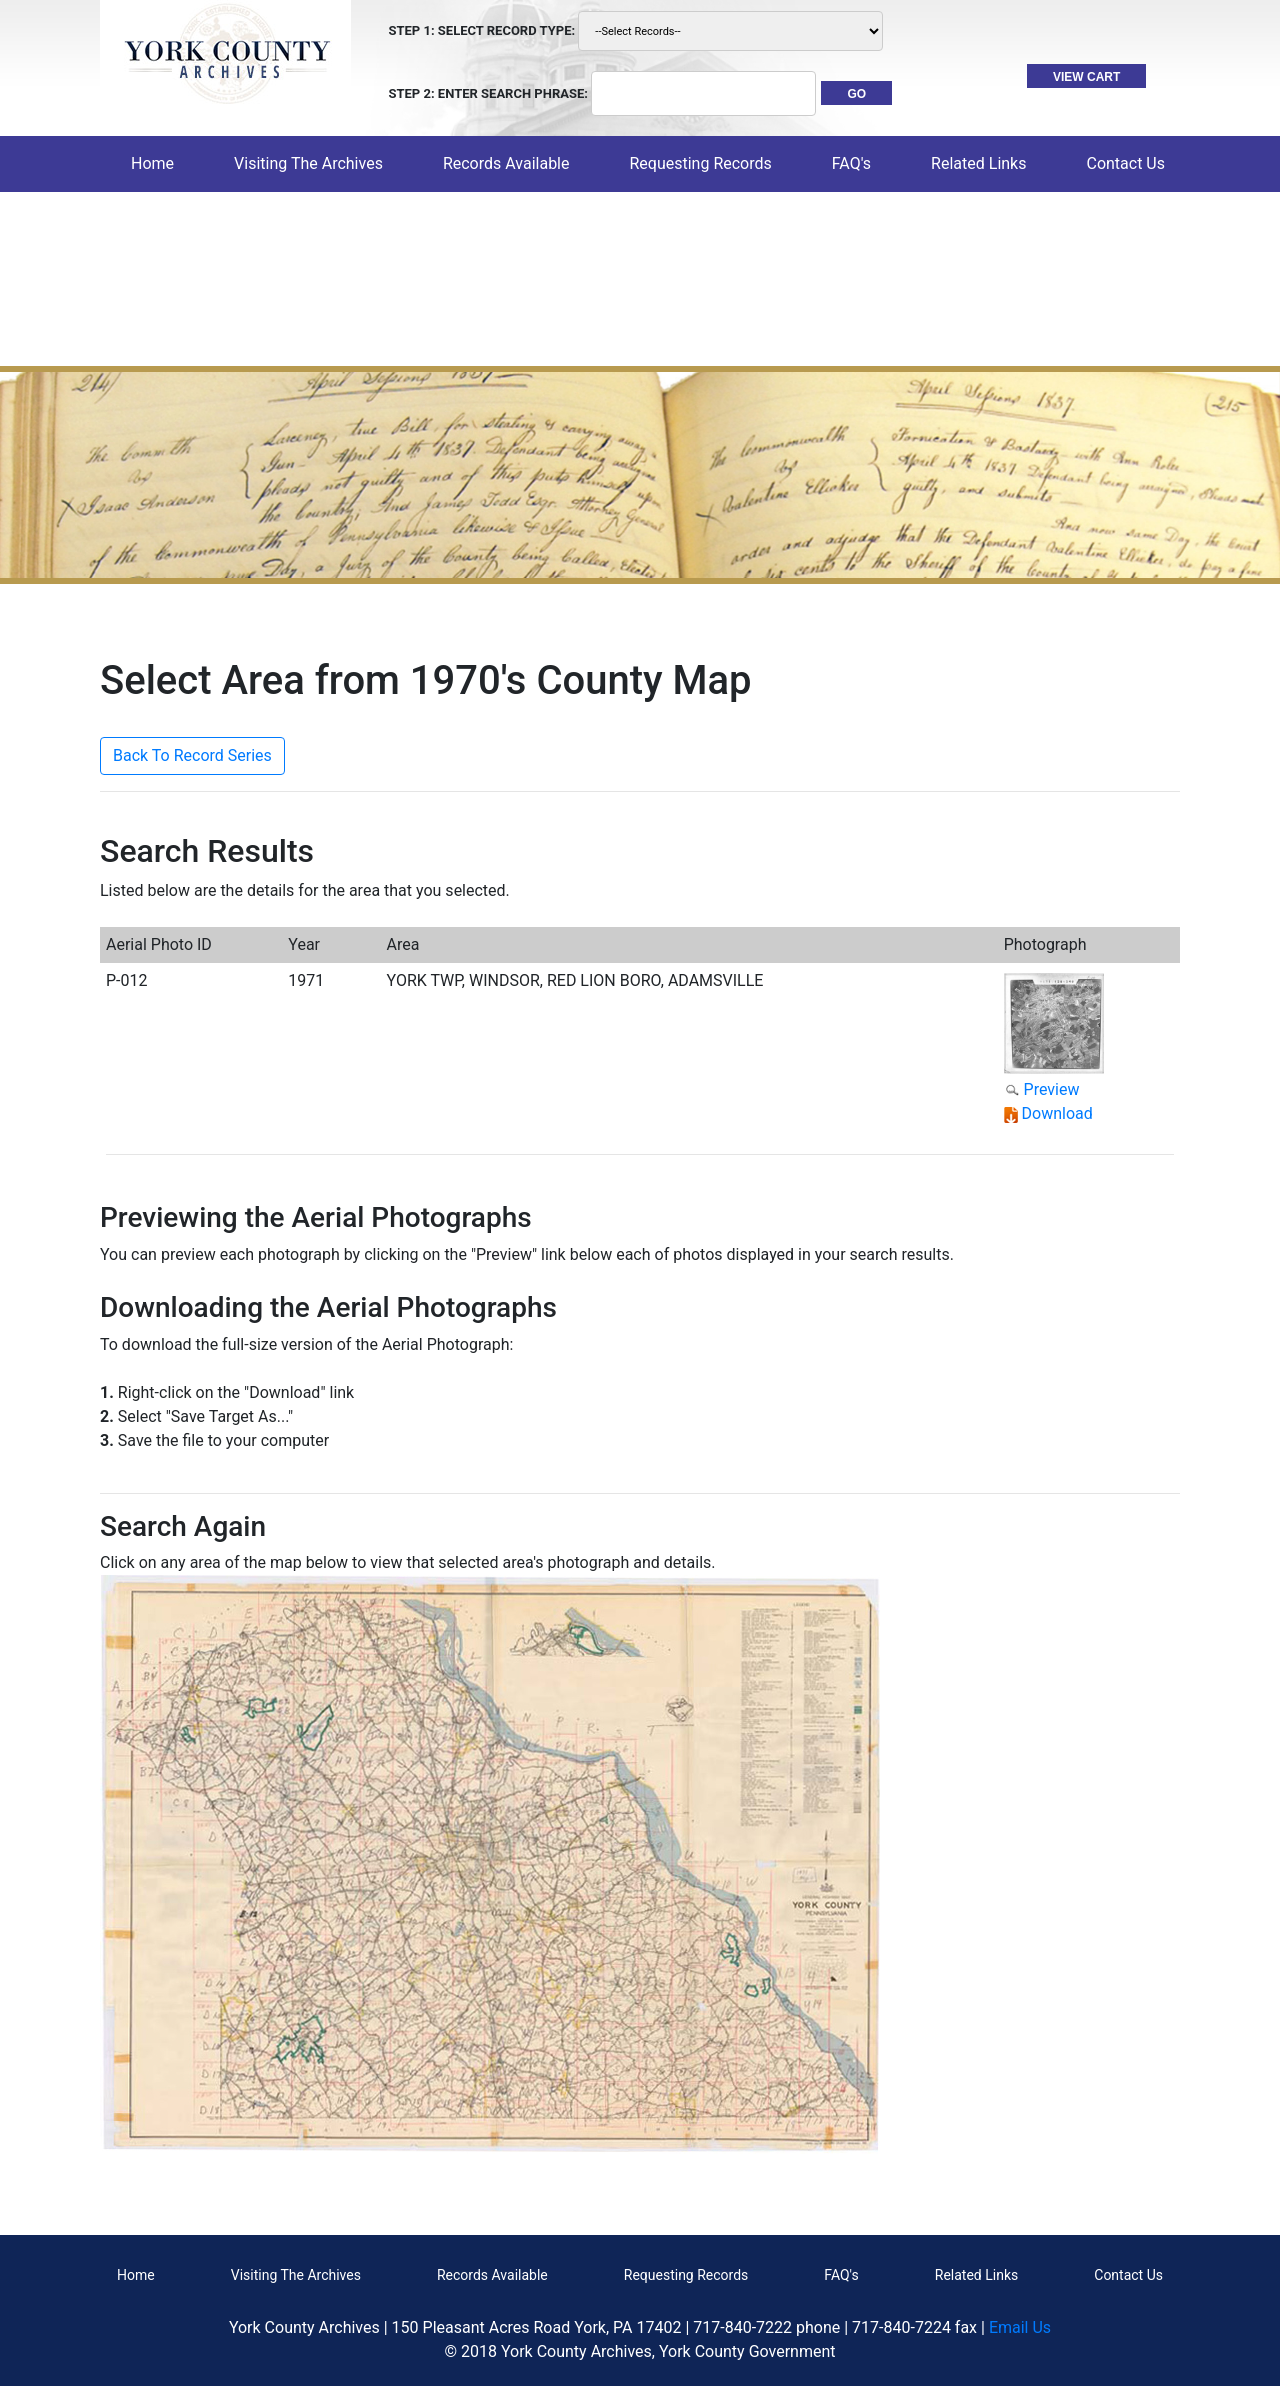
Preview (1052, 1089)
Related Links (976, 2275)
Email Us (1020, 2327)
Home (156, 162)
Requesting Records (686, 2275)
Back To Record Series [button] (192, 755)
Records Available (492, 2275)
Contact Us (1128, 2275)
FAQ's (851, 163)
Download (1057, 1113)
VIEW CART (1086, 77)
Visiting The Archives (296, 2275)
